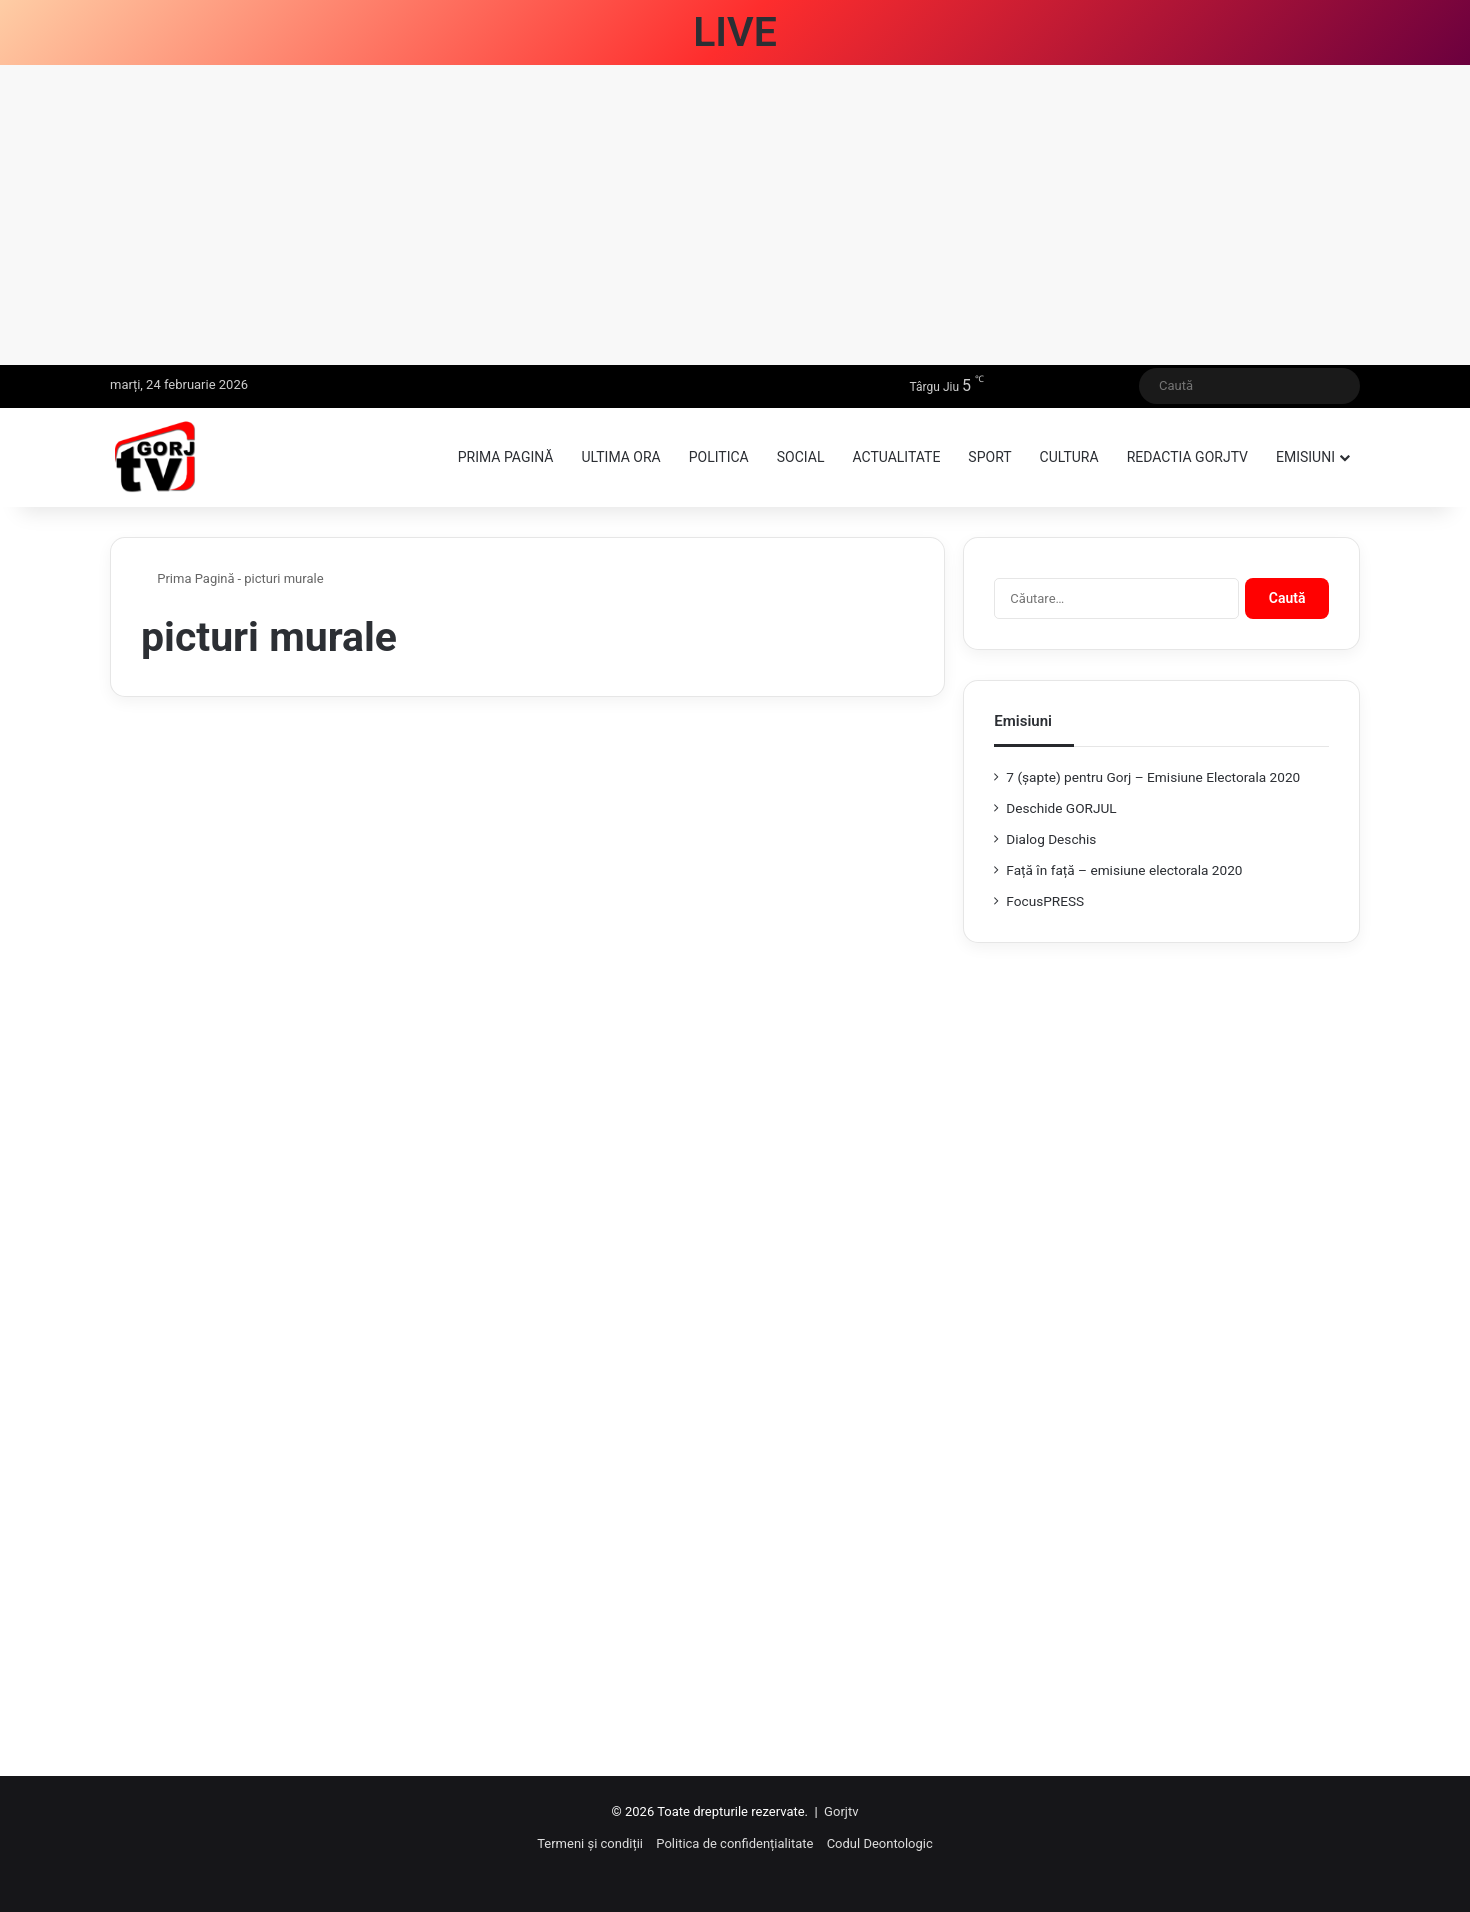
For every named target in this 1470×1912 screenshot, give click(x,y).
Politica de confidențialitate (734, 1843)
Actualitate (896, 457)
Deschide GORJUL (1061, 808)
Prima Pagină (188, 578)
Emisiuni (1305, 457)
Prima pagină (506, 457)
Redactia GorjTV (1187, 457)
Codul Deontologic (880, 1843)
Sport (989, 457)
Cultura (1069, 457)
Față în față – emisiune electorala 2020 (1124, 870)
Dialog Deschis (1051, 839)
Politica (719, 457)
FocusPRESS (1045, 901)
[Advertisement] (735, 215)
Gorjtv (841, 1811)
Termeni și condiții (590, 1843)
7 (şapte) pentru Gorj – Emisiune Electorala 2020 (1153, 777)
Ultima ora (620, 457)
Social (801, 457)
